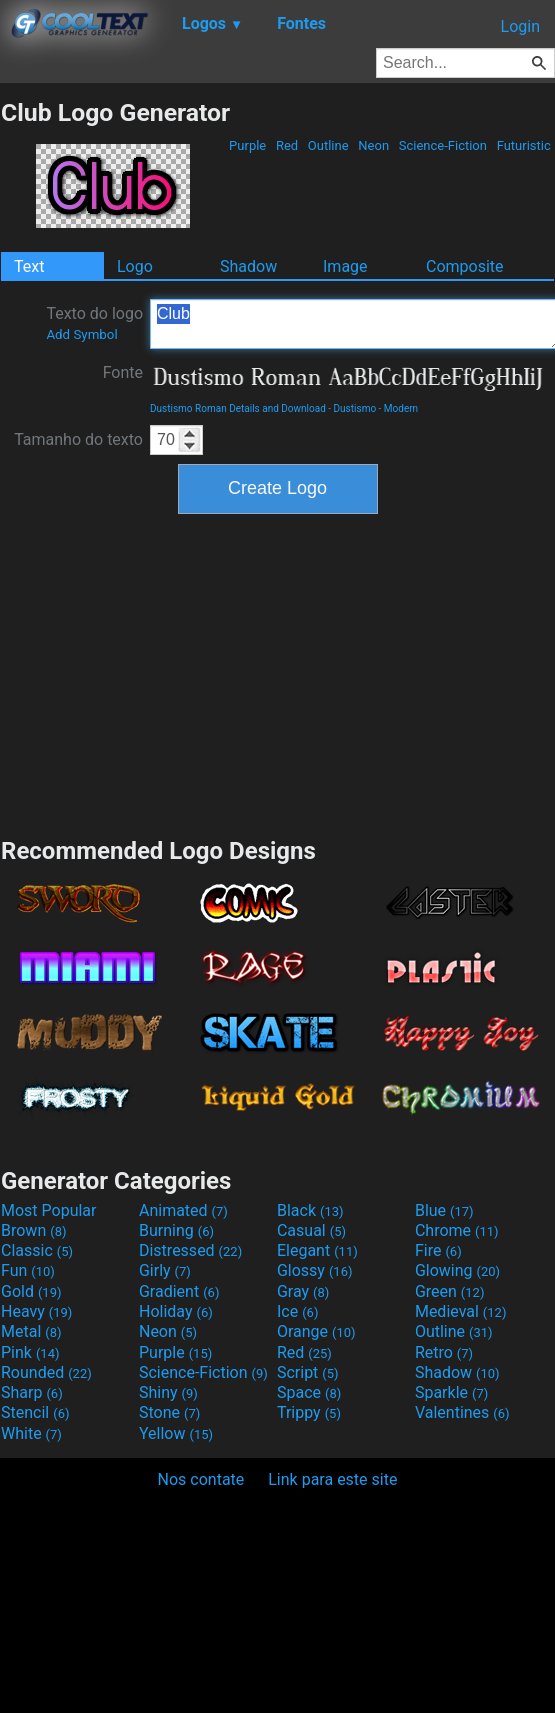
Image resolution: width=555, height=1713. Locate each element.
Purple (248, 145)
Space (309, 1392)
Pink (30, 1352)
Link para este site (332, 1479)
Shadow (248, 266)
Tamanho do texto (78, 439)
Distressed (190, 1250)
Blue (444, 1210)
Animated (183, 1210)
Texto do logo (94, 323)
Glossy (315, 1270)
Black (310, 1210)
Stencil (35, 1412)
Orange (316, 1331)
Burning (176, 1230)
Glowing (457, 1270)
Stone (169, 1412)
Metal (31, 1331)
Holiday (176, 1311)
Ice (297, 1311)
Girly (165, 1270)
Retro (444, 1352)
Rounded (46, 1372)
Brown (33, 1230)
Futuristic (523, 145)
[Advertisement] (278, 673)
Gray (303, 1291)
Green (450, 1291)
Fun (28, 1270)
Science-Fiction (443, 145)
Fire (438, 1250)
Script (308, 1372)
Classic (37, 1250)
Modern (401, 408)
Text (29, 266)
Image (345, 266)
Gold (31, 1291)
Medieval (461, 1311)
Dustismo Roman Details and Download (238, 408)
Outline (328, 145)
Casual (311, 1230)
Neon (373, 145)
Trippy (309, 1412)
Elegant (317, 1250)
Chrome (457, 1230)
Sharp (32, 1392)
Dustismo (355, 408)
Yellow (176, 1433)
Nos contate (201, 1479)
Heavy (36, 1311)
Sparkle (451, 1392)
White (31, 1433)
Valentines (462, 1412)
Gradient (179, 1291)
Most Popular (49, 1210)
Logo (135, 266)
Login (520, 26)
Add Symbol (81, 334)
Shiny (168, 1392)
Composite (465, 266)
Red (287, 145)
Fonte (123, 372)
